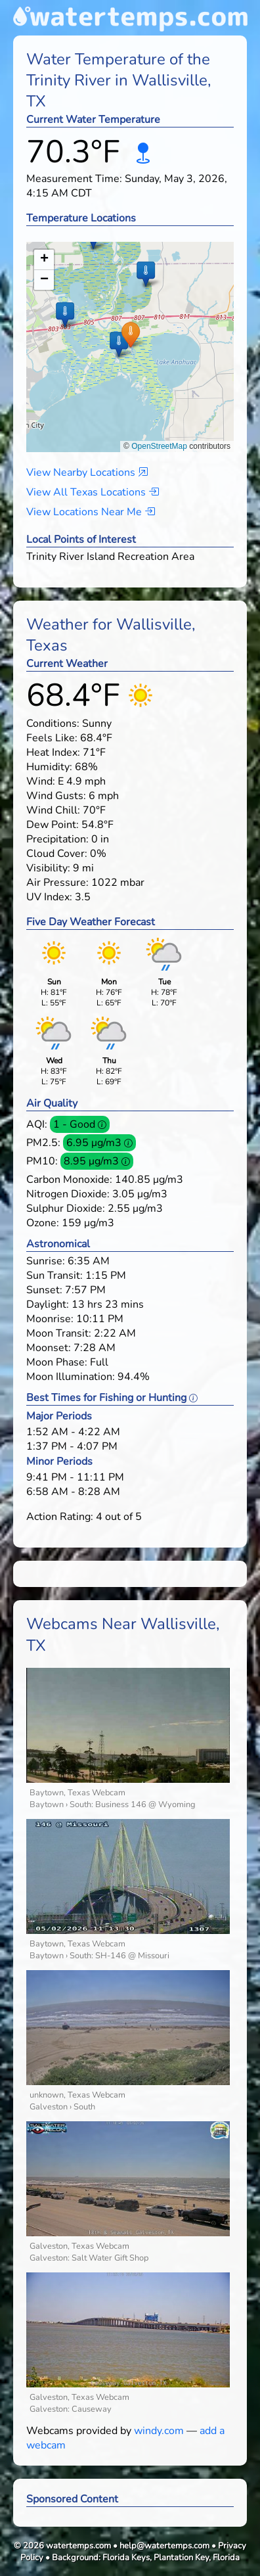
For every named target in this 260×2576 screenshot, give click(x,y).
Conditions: (52, 723)
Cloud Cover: (56, 853)
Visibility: (48, 868)
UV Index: (49, 897)
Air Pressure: (57, 882)
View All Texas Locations (92, 492)
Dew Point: (52, 824)
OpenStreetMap (159, 446)
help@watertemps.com (164, 2546)
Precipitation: (57, 839)
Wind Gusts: (56, 796)
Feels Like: (51, 738)
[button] (130, 334)
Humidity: (49, 767)
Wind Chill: (53, 810)
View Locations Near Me (90, 512)
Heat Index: (53, 752)
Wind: (40, 781)
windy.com (159, 2431)
